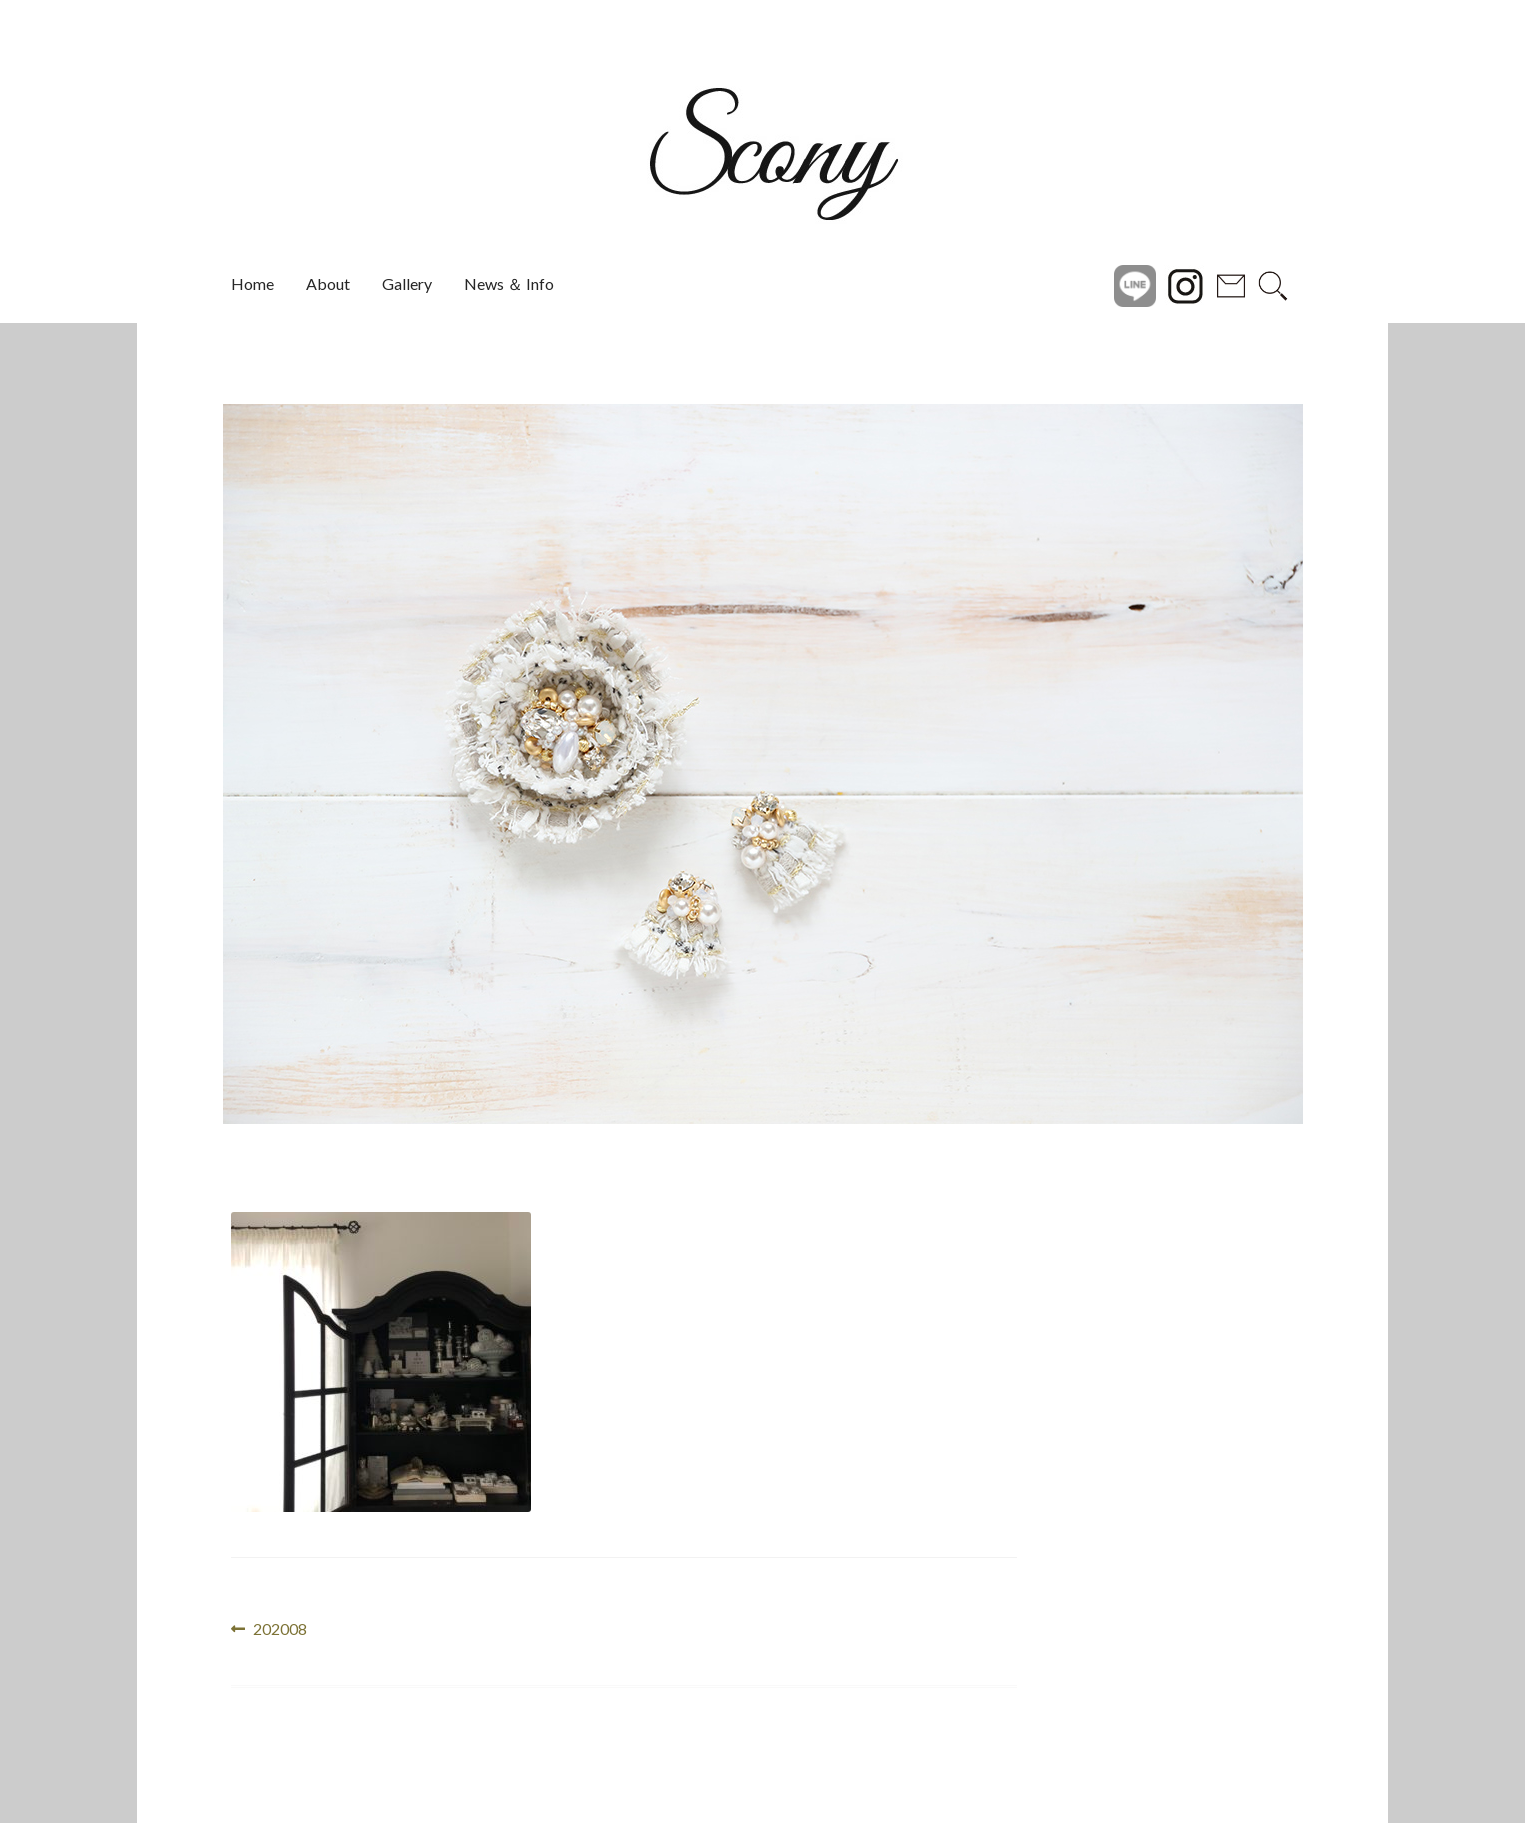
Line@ (1135, 284)
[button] (179, 764)
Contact (1231, 284)
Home (252, 283)
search (1273, 284)
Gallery (407, 283)
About (328, 283)
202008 (279, 1629)
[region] (763, 763)
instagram (1185, 284)
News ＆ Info (509, 283)
